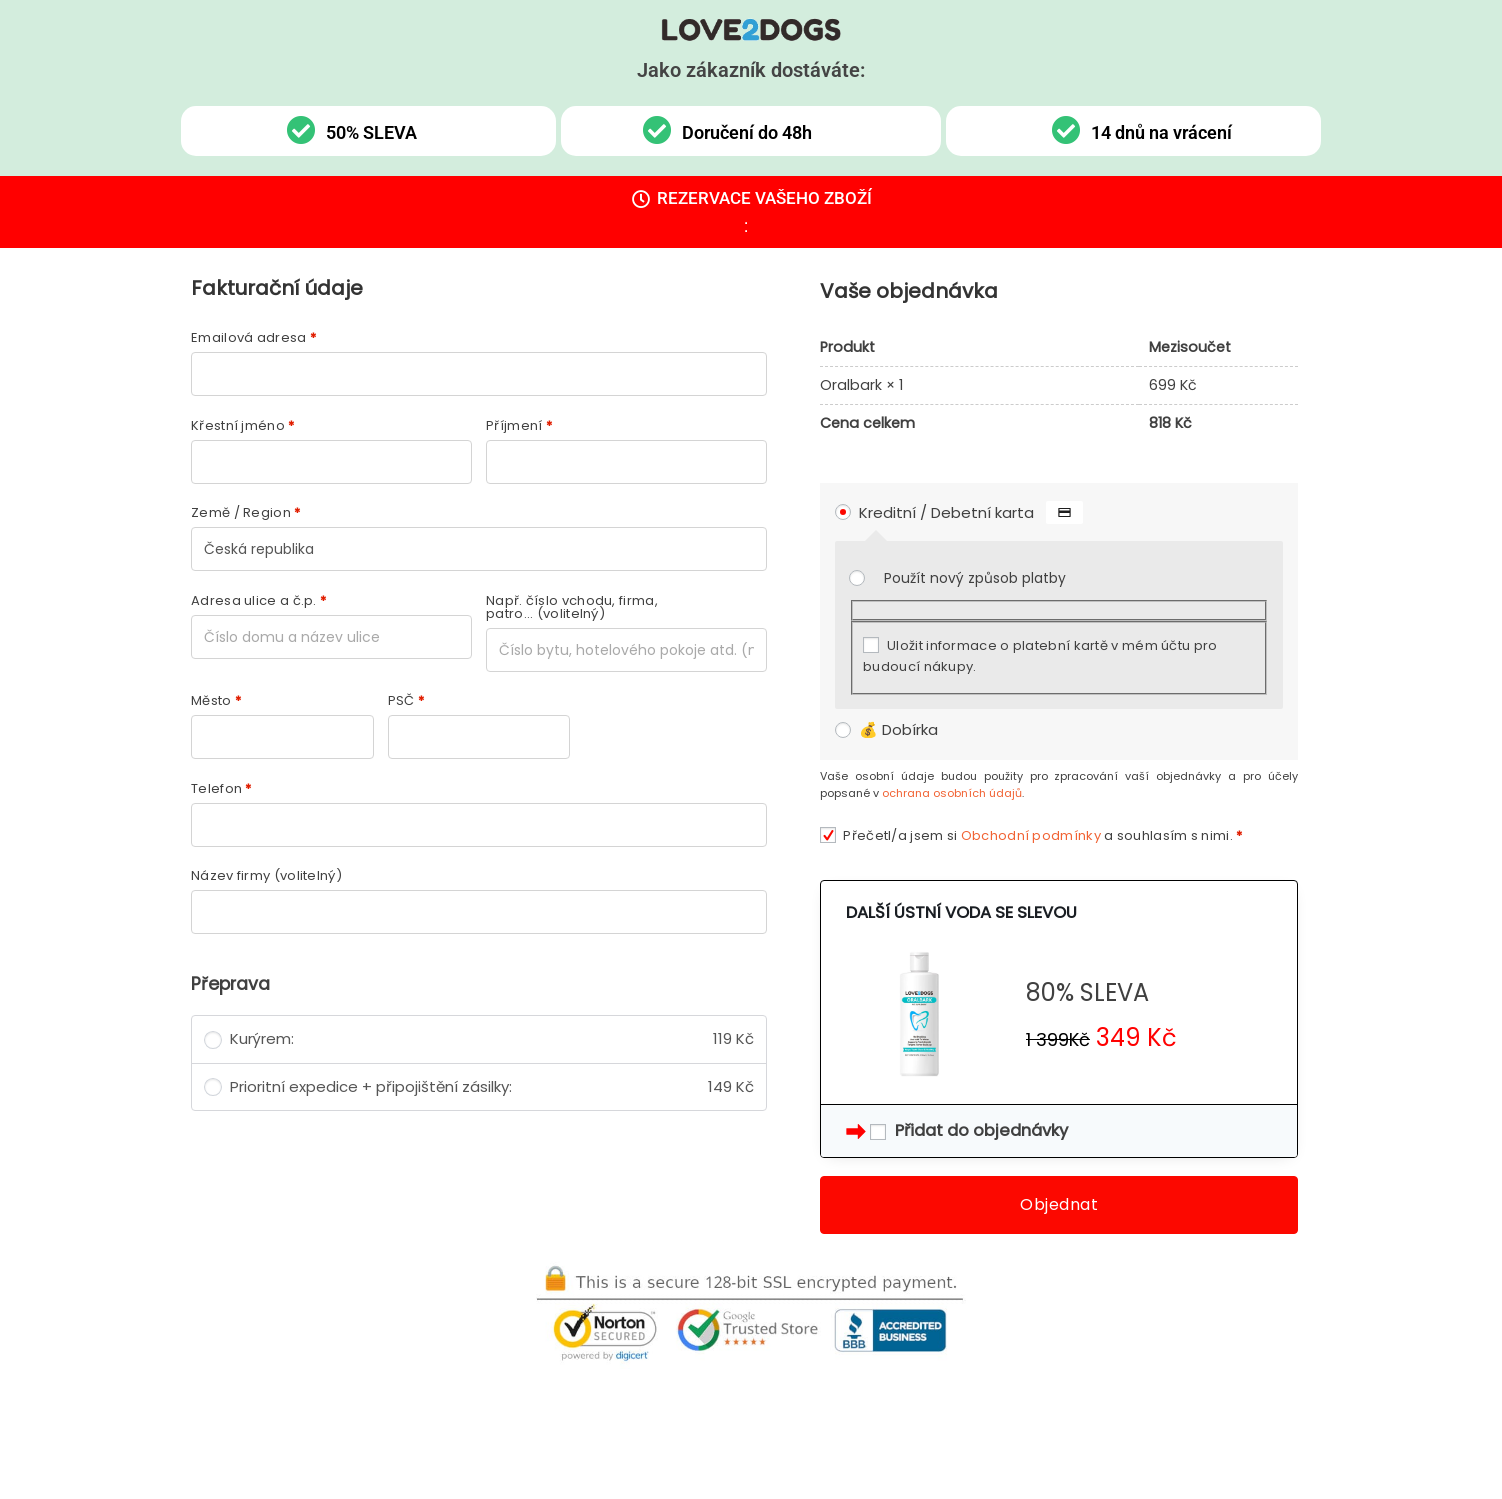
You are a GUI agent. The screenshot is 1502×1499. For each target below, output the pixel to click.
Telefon (221, 788)
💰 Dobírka (898, 729)
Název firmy (266, 875)
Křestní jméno (243, 425)
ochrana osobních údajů (952, 793)
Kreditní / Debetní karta (971, 512)
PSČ (406, 700)
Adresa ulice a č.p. (258, 600)
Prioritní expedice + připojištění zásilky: (492, 1087)
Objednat (1059, 1204)
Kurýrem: (492, 1039)
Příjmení (519, 425)
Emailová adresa (253, 337)
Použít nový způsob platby (975, 578)
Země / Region (246, 512)
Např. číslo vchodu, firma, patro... (572, 607)
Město (216, 700)
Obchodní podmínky (1031, 835)
